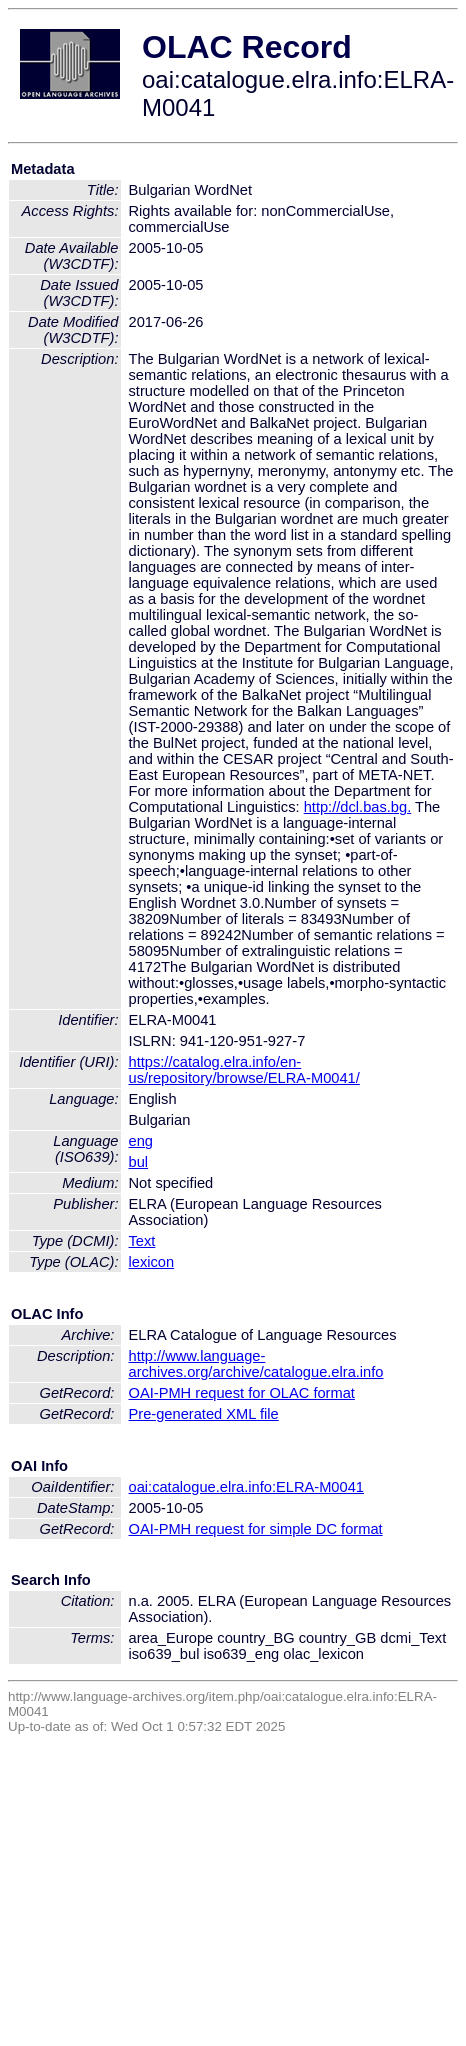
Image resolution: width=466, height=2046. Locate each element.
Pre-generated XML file (204, 1414)
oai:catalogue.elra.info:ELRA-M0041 (246, 1487)
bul (139, 1162)
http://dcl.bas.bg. (358, 807)
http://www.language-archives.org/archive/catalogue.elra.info (256, 1364)
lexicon (152, 1262)
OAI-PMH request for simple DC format (256, 1529)
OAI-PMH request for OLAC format (242, 1393)
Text (142, 1241)
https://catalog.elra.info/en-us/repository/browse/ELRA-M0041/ (244, 1070)
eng (141, 1141)
